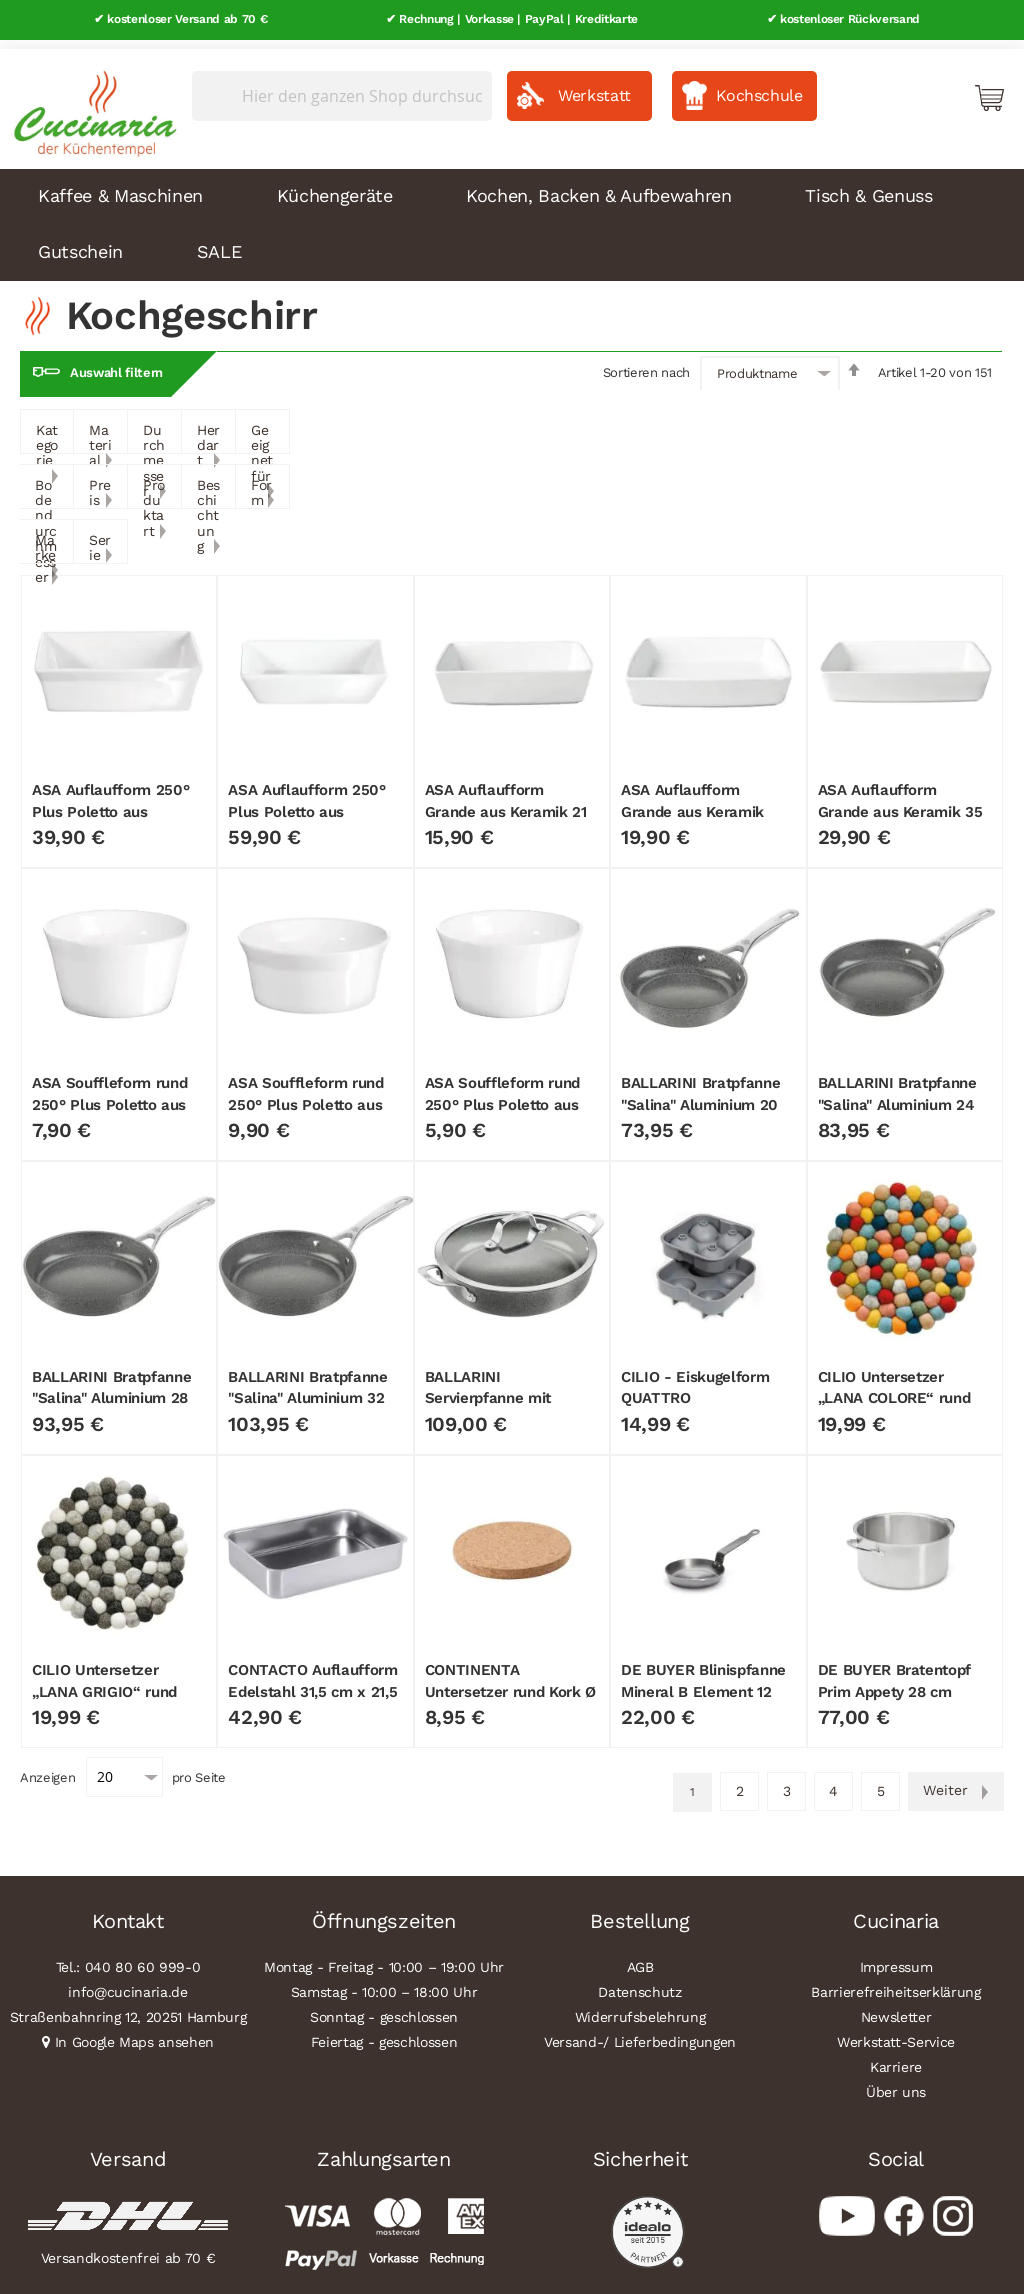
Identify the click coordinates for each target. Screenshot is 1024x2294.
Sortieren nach (646, 363)
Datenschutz (639, 1983)
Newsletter (896, 2008)
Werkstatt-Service (896, 2033)
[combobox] (342, 87)
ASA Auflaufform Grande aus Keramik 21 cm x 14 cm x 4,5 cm (506, 802)
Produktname (757, 364)
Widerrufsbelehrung (640, 2008)
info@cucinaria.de (127, 1983)
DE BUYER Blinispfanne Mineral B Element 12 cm (703, 1682)
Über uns (896, 2083)
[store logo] (90, 100)
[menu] (512, 216)
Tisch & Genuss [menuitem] (868, 186)
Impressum (896, 1958)
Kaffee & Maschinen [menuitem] (120, 186)
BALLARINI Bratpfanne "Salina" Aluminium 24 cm (897, 1096)
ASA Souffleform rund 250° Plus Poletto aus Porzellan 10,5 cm (109, 1096)
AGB (640, 1958)
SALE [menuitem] (219, 242)
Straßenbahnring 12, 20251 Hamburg (128, 2008)
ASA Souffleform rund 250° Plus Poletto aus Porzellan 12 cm (305, 1096)
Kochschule (759, 86)
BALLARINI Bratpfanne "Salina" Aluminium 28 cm (111, 1389)
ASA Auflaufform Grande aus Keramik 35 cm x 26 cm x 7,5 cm (900, 802)
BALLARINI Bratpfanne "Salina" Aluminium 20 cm (700, 1096)
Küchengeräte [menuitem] (335, 186)
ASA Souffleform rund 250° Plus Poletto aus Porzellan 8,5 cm (502, 1096)
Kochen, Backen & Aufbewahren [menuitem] (598, 186)
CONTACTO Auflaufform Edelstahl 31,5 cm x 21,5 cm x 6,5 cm (312, 1682)
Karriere (896, 2058)
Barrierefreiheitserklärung (895, 1983)
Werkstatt (594, 86)
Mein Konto (904, 88)
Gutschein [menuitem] (80, 242)
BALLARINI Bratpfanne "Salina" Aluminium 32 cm (307, 1389)
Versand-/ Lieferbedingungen (640, 2033)
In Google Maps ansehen (135, 2033)
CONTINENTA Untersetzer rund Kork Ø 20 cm (510, 1682)
